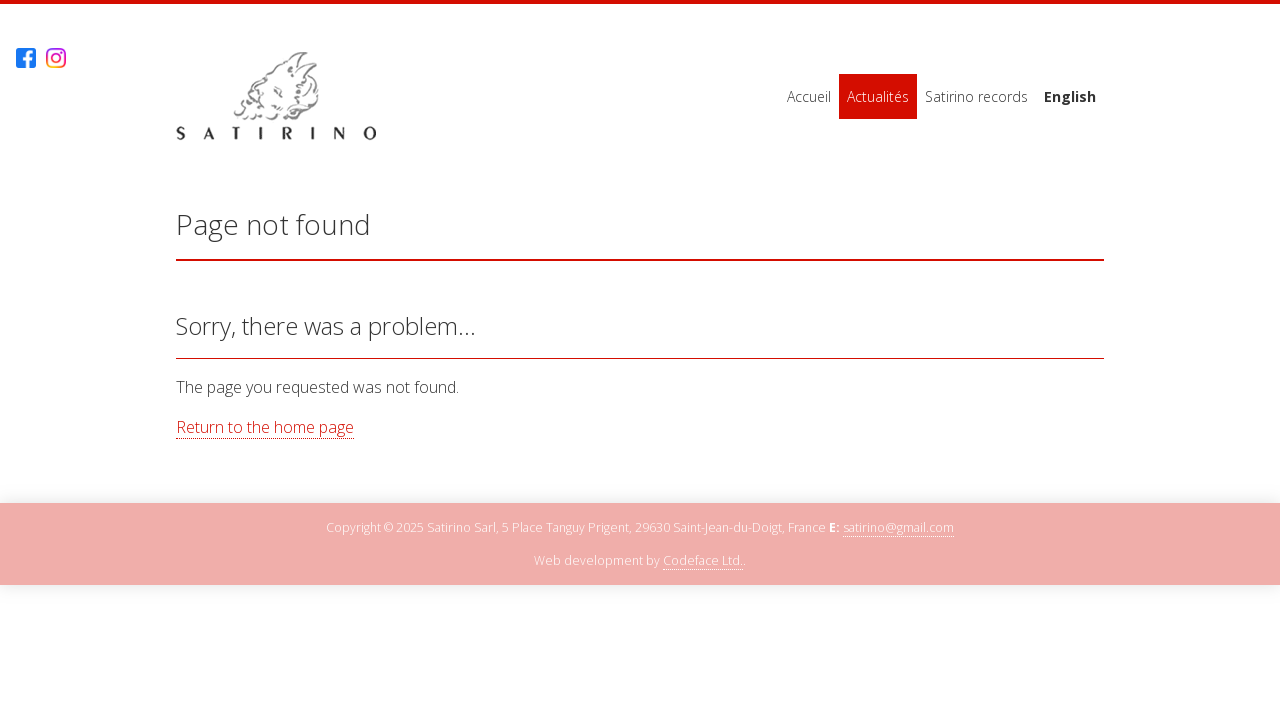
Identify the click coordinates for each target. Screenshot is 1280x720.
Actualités (878, 96)
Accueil (809, 96)
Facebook (26, 58)
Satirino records (976, 96)
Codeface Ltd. (703, 560)
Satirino (276, 96)
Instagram (56, 58)
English (1070, 96)
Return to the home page (265, 427)
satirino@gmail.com (898, 527)
